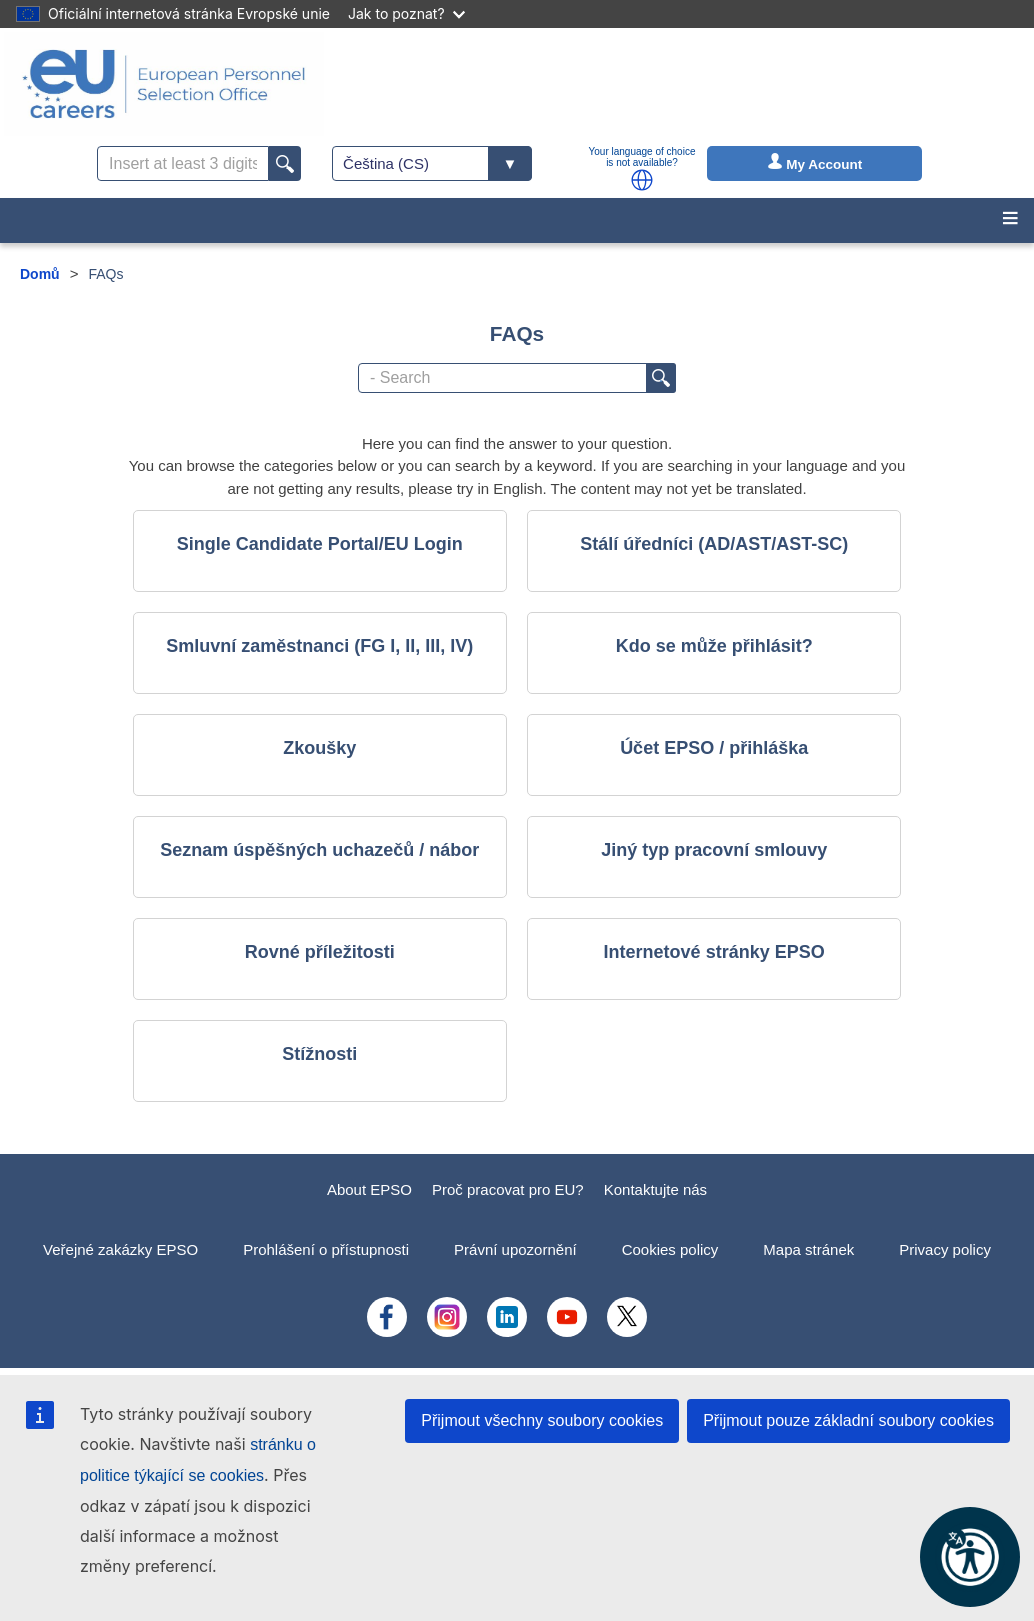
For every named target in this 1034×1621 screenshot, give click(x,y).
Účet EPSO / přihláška (714, 748)
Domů (40, 274)
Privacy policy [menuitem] (945, 1249)
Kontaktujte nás (655, 1189)
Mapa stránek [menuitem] (808, 1249)
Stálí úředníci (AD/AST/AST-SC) (714, 544)
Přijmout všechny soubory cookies (542, 1420)
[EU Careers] (164, 84)
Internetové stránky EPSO (714, 952)
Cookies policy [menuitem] (670, 1249)
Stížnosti (319, 1054)
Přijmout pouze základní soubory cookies (848, 1420)
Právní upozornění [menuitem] (515, 1249)
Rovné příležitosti (320, 952)
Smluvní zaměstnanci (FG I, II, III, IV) (319, 646)
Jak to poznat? (406, 13)
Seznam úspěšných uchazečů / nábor (319, 850)
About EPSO (369, 1189)
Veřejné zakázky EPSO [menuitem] (120, 1249)
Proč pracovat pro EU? (508, 1189)
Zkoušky (319, 748)
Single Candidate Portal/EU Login (320, 544)
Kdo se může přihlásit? (714, 646)
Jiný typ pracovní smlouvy (714, 850)
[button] (642, 180)
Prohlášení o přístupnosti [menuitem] (326, 1249)
